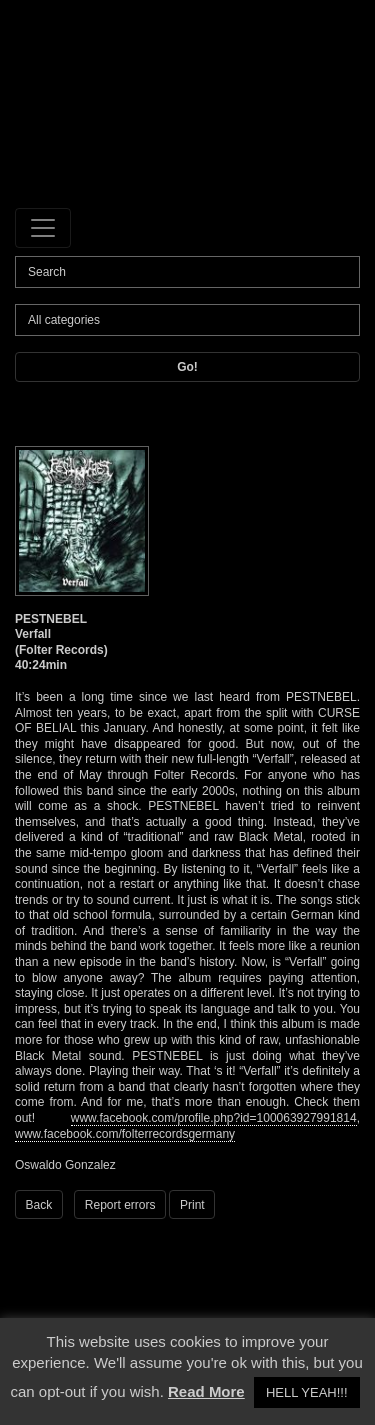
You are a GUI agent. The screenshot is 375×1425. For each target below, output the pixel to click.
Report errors (120, 1205)
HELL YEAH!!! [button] (307, 1392)
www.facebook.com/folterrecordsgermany (125, 1134)
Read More (206, 1391)
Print (192, 1205)
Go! (187, 367)
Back (39, 1205)
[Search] (187, 272)
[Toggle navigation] (43, 228)
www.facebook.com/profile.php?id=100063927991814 (214, 1118)
